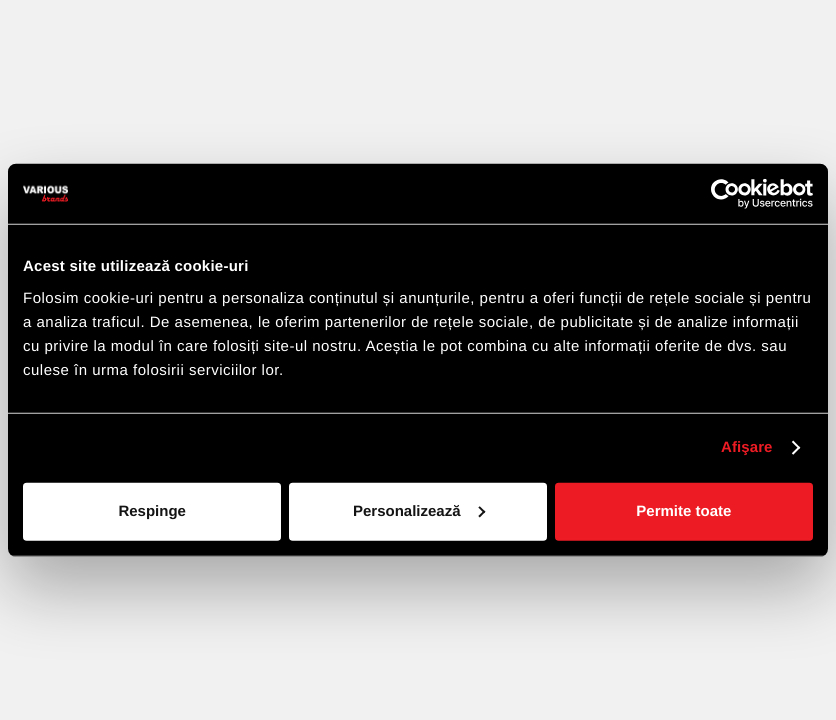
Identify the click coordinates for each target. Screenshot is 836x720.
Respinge (152, 510)
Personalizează (419, 510)
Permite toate (683, 510)
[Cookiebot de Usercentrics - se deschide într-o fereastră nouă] (725, 194)
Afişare (747, 447)
